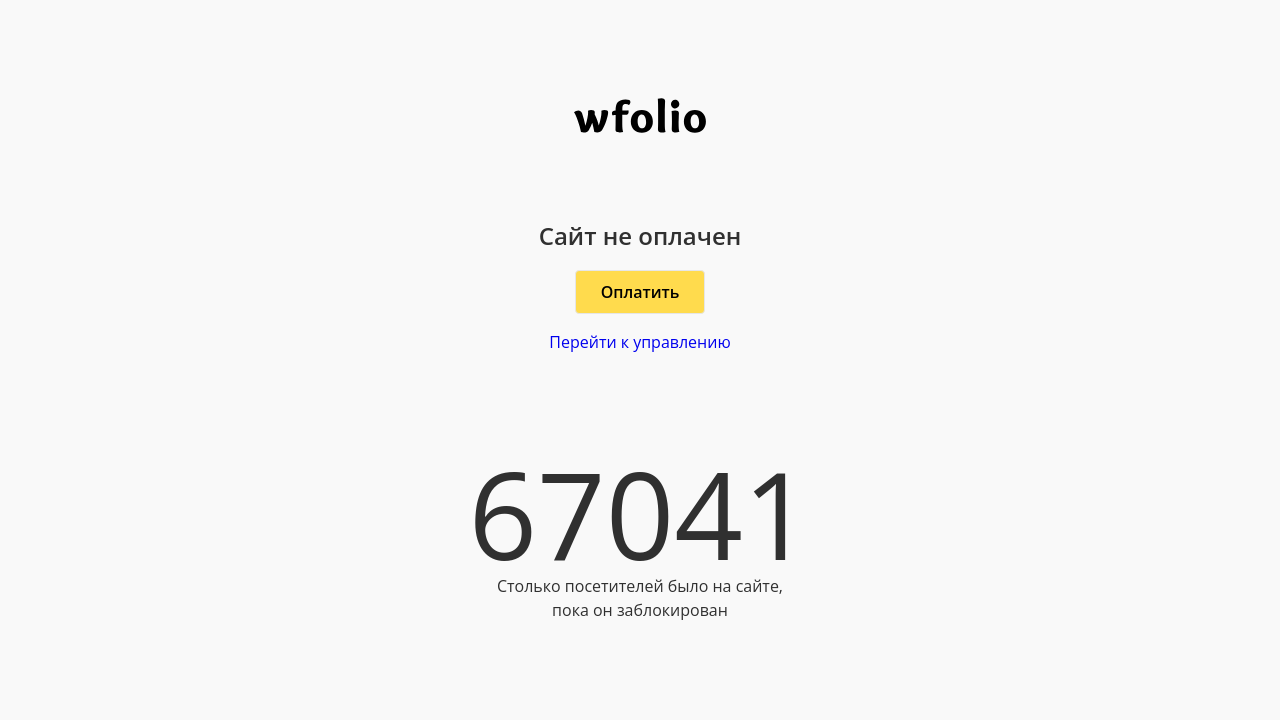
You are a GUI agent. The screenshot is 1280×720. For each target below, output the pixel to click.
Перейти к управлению (639, 342)
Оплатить (640, 292)
